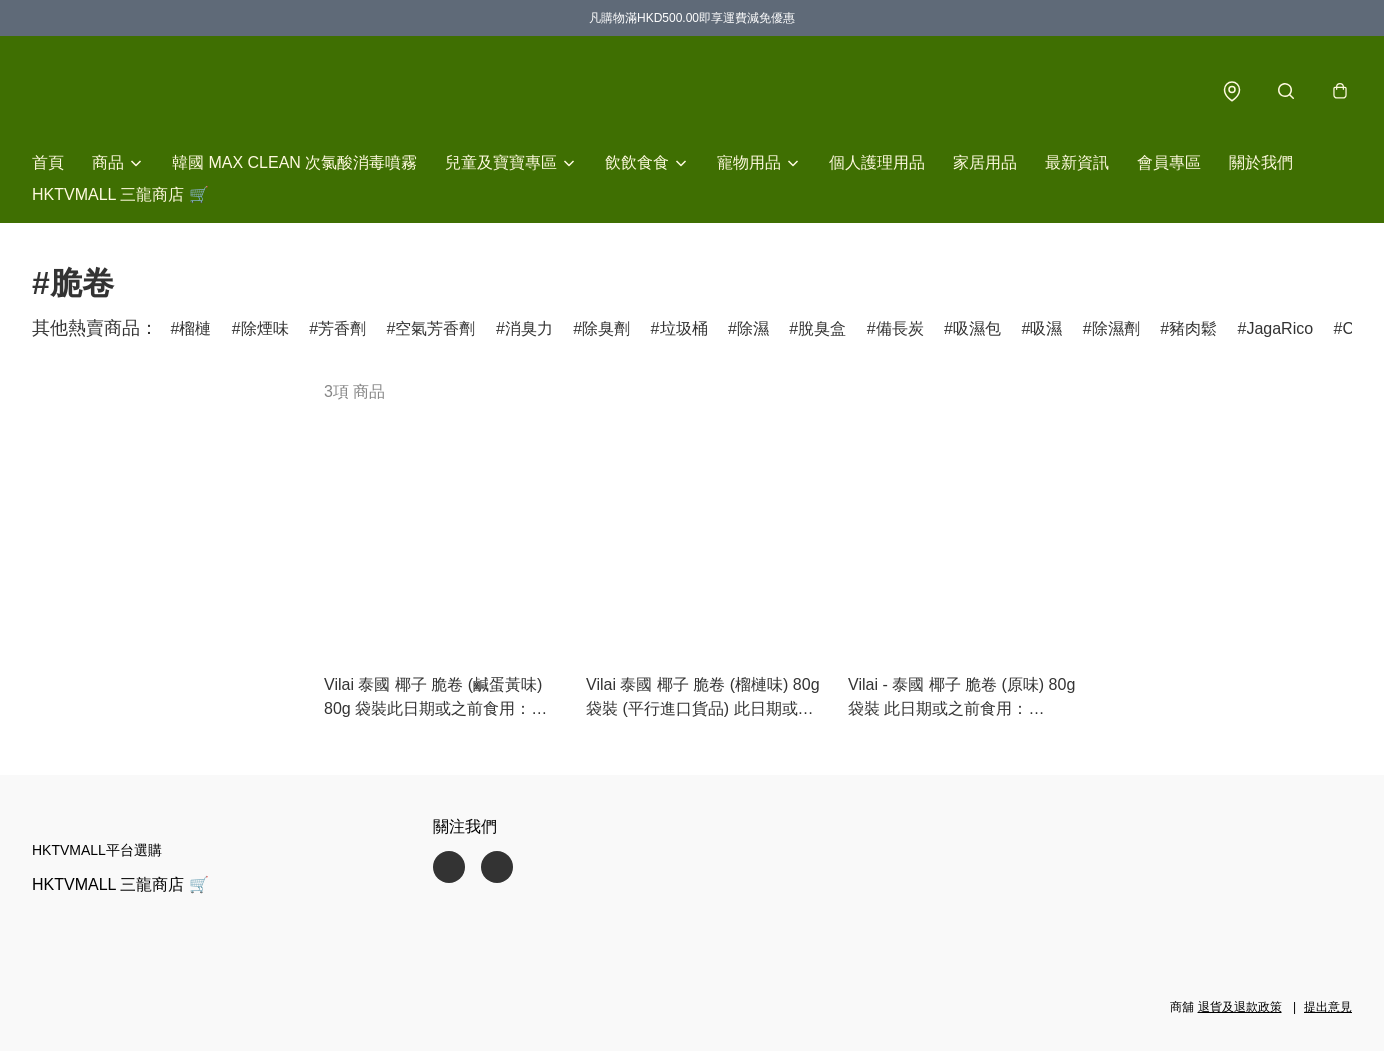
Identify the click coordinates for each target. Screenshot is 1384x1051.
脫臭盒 (822, 329)
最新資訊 (1077, 163)
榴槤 (195, 329)
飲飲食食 (637, 163)
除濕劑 (1116, 329)
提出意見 (1328, 1007)
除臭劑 (606, 329)
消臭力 (529, 329)
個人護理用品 (877, 163)
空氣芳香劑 (435, 329)
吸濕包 (977, 329)
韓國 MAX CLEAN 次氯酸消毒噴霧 (294, 163)
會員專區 (1169, 163)
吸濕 (1046, 329)
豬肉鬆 (1193, 329)
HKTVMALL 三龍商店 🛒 (120, 195)
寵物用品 (749, 163)
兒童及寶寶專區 (501, 163)
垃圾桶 (684, 329)
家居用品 (985, 163)
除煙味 (265, 329)
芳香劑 (342, 329)
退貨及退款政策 (1240, 1007)
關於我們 (1261, 163)
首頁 (48, 163)
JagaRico (1279, 329)
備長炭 (900, 329)
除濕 (753, 329)
